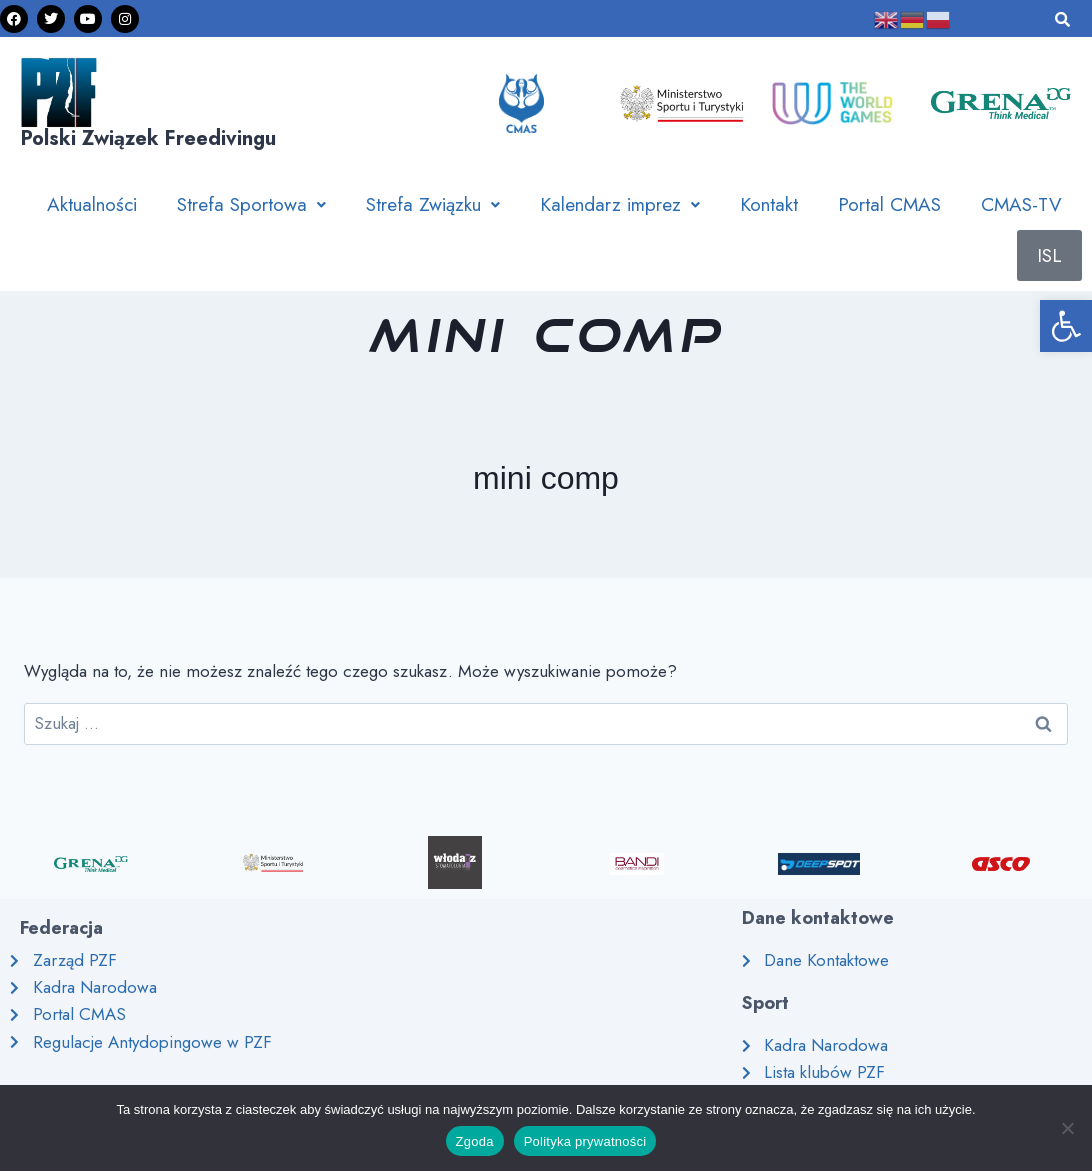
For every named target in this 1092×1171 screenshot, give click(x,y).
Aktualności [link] (92, 204)
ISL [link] (1049, 255)
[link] (1066, 326)
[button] (251, 204)
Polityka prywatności (585, 1141)
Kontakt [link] (769, 204)
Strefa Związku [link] (433, 204)
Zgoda (475, 1141)
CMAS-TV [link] (1021, 204)
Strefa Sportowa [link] (251, 204)
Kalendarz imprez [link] (620, 204)
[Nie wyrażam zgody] (1067, 1128)
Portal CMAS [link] (889, 204)
